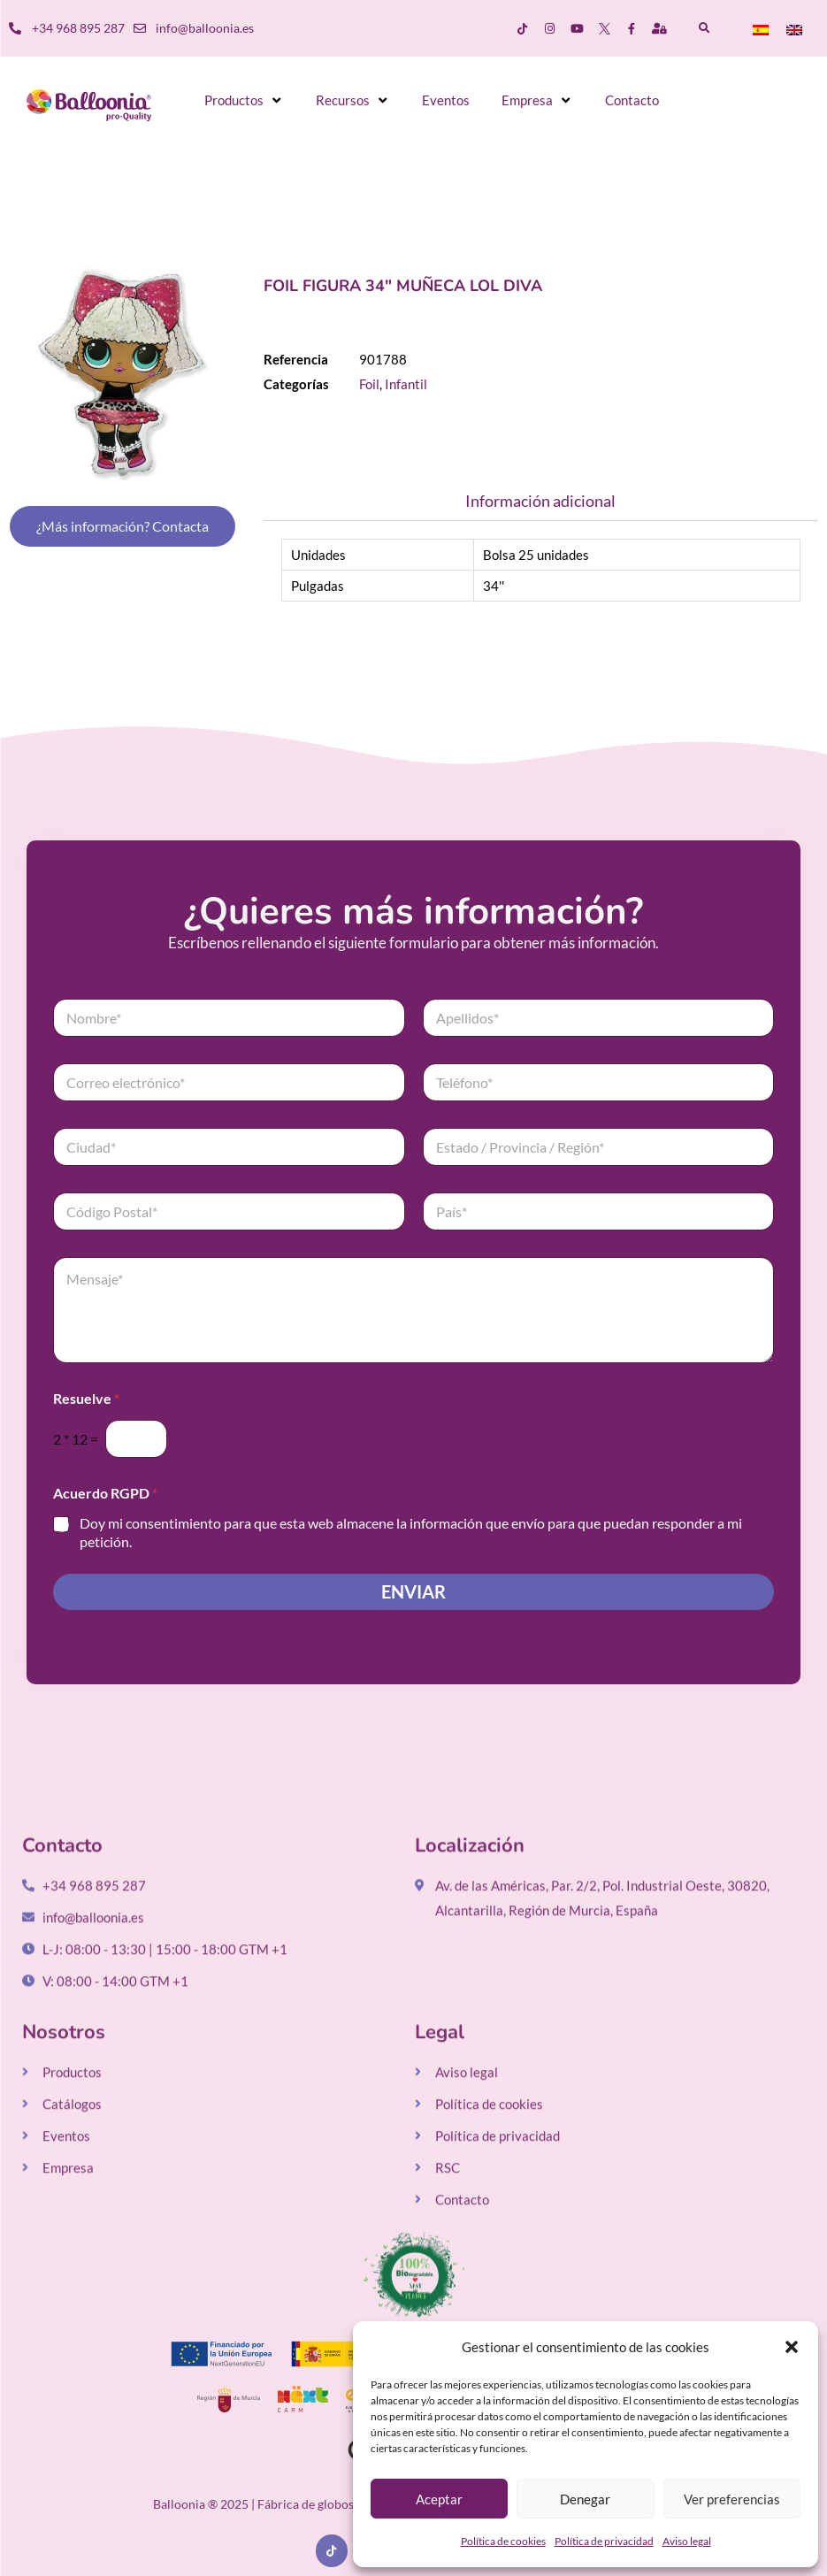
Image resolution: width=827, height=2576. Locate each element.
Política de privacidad (604, 2541)
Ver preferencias (732, 2499)
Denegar (585, 2499)
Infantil (406, 384)
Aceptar (439, 2499)
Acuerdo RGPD (105, 1492)
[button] (791, 2347)
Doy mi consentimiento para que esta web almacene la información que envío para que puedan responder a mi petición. (411, 1532)
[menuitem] (760, 29)
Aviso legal (686, 2541)
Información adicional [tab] (540, 500)
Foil (369, 384)
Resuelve (86, 1398)
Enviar (413, 1592)
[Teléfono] (599, 1082)
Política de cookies (503, 2541)
